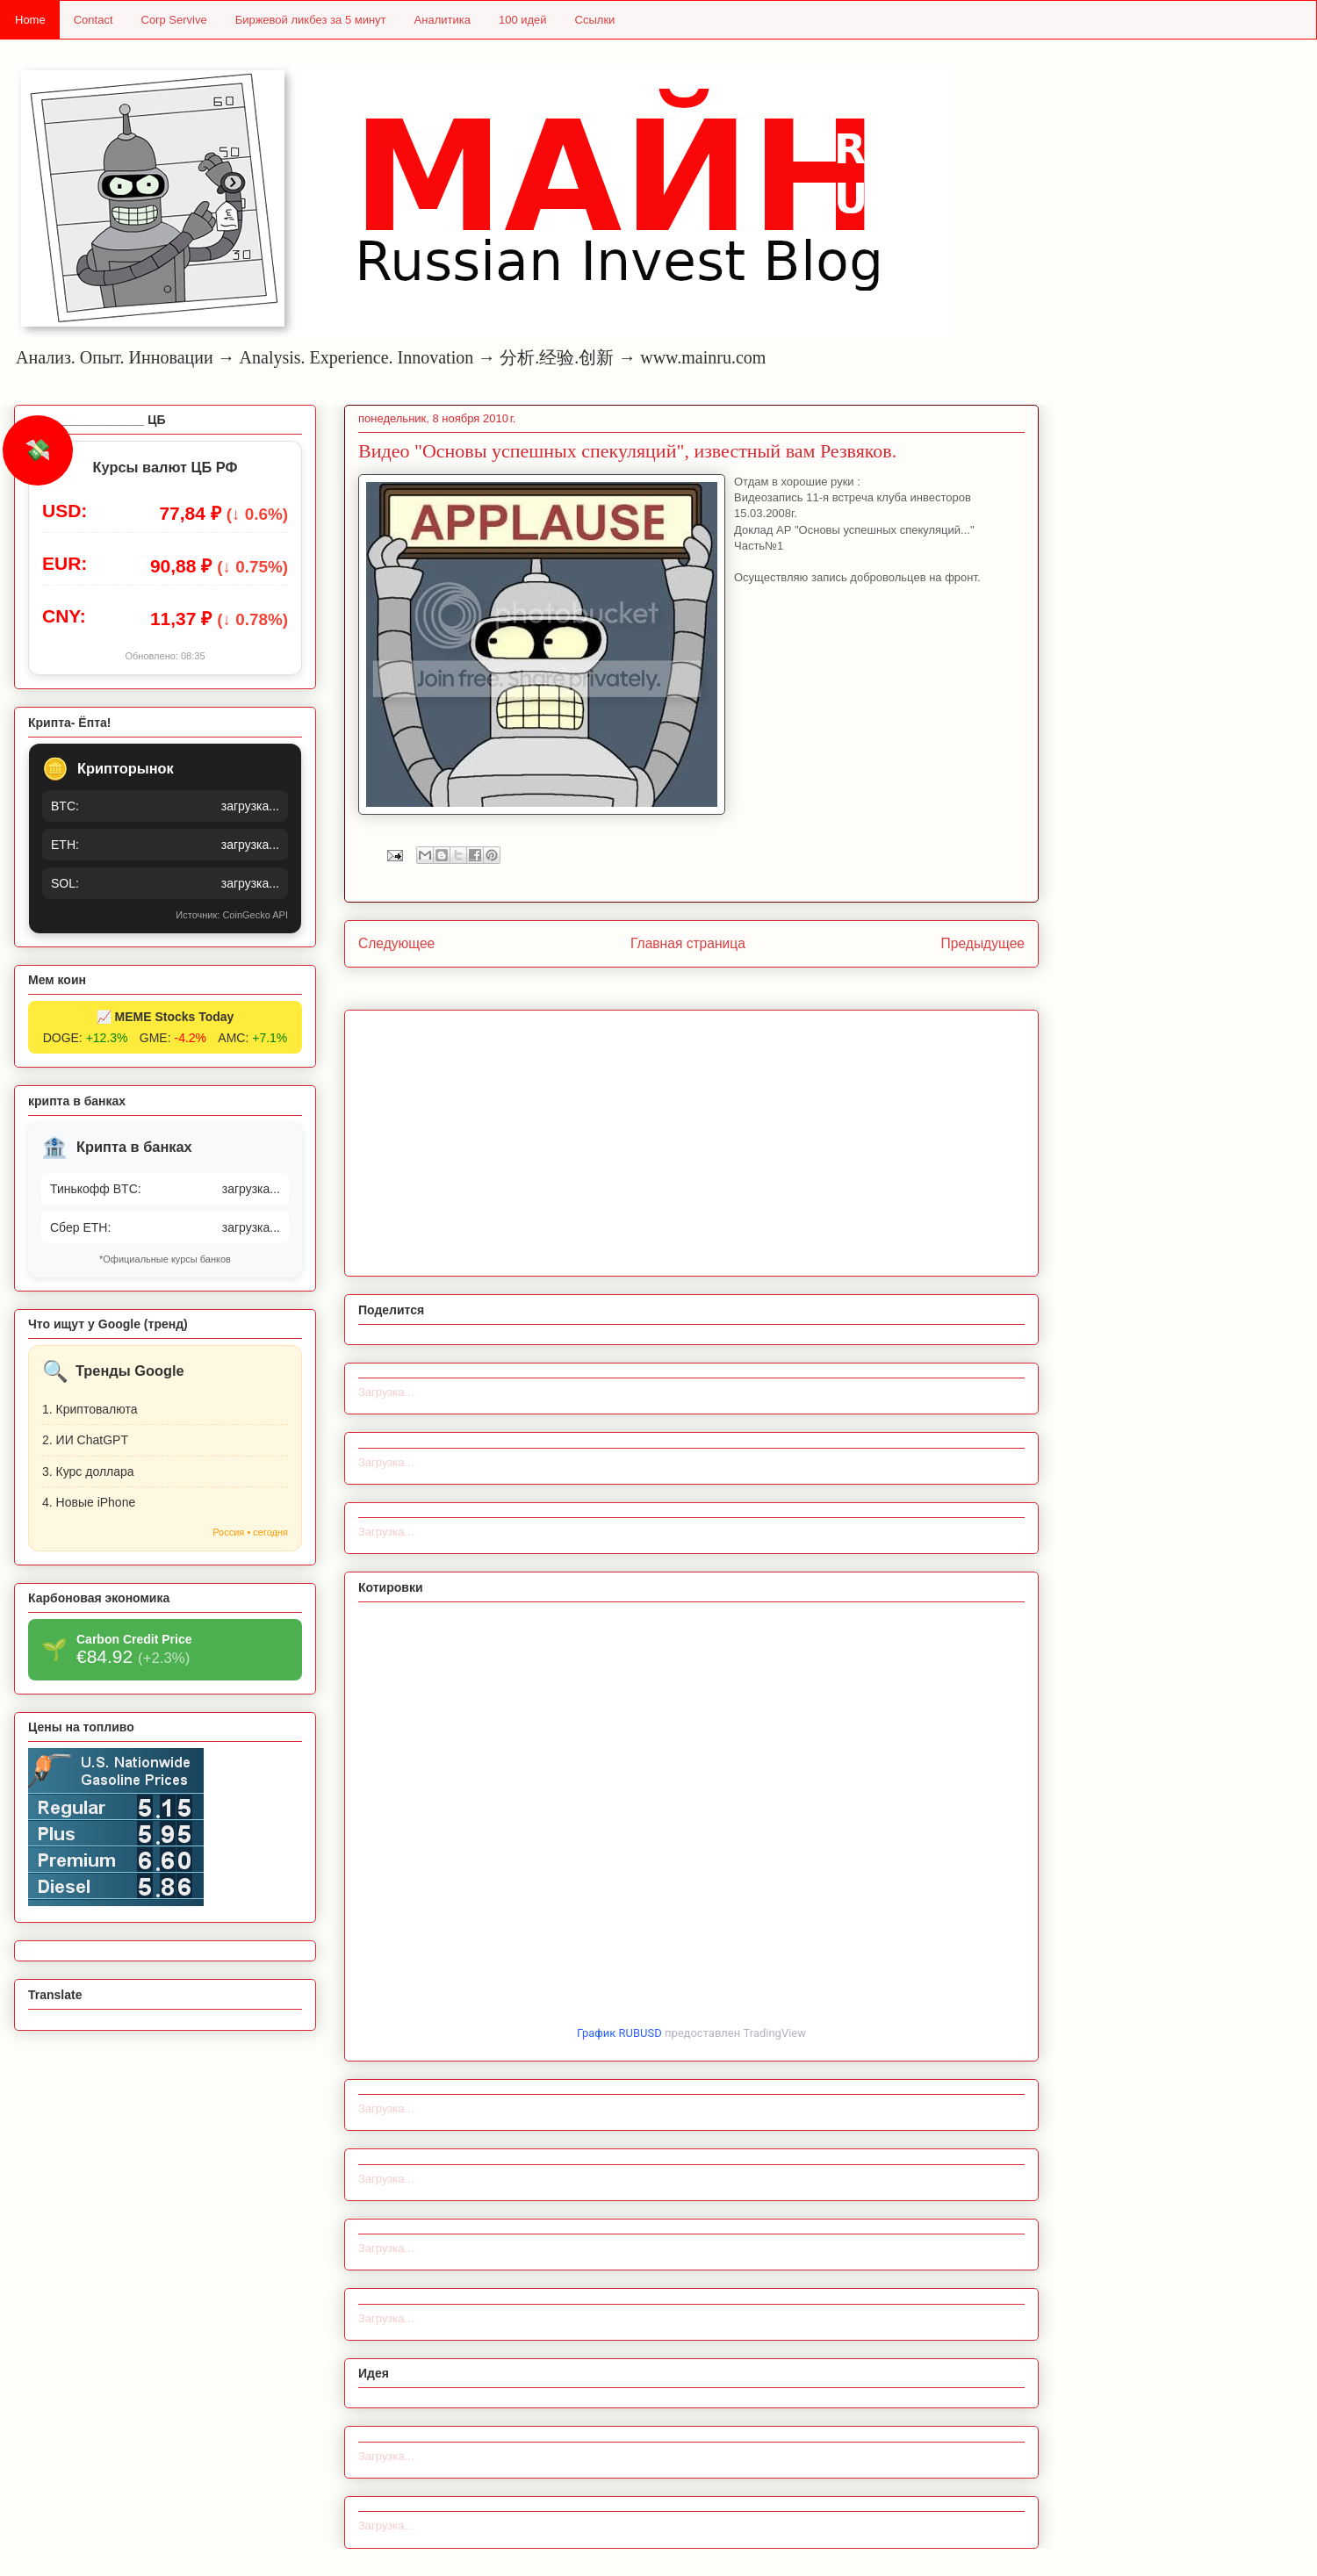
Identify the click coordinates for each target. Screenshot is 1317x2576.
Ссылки (595, 19)
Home (30, 19)
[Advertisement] (691, 1140)
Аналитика (442, 19)
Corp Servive (174, 19)
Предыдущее (983, 943)
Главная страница (687, 943)
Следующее (396, 943)
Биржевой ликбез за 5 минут (310, 19)
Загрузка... (386, 1392)
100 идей (523, 19)
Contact (93, 19)
